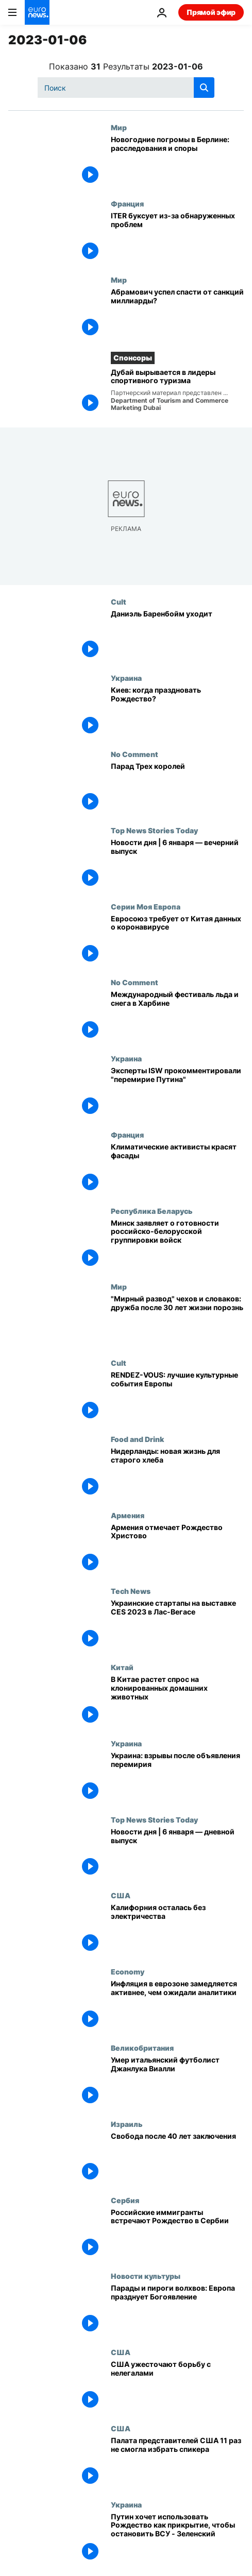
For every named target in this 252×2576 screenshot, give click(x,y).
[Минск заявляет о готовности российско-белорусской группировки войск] (177, 1244)
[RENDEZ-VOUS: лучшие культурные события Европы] (177, 1396)
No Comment (134, 754)
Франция (127, 203)
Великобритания (142, 2047)
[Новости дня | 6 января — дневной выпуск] (177, 1853)
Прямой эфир (211, 12)
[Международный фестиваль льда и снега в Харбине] (177, 1016)
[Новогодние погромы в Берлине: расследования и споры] (177, 161)
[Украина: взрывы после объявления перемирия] (177, 1777)
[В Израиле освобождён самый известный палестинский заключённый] (177, 2158)
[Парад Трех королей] (177, 788)
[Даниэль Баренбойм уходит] (177, 635)
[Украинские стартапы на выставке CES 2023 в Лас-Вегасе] (177, 1625)
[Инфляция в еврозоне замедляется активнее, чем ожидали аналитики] (177, 2005)
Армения (127, 1515)
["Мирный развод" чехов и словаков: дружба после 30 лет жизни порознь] (177, 1320)
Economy (127, 1971)
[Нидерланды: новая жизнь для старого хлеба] (177, 1473)
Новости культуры (145, 2276)
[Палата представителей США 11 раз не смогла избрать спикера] (177, 2462)
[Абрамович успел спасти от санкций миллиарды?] (177, 313)
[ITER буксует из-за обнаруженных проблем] (177, 237)
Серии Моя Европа (145, 906)
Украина (126, 678)
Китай (122, 1667)
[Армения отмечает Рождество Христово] (177, 1549)
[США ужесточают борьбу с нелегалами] (177, 2386)
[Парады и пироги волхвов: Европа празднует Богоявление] (177, 2309)
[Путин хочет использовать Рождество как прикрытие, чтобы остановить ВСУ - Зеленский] (177, 2538)
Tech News (130, 1591)
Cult (118, 601)
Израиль (127, 2124)
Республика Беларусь (152, 1211)
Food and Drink (137, 1439)
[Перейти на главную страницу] (37, 12)
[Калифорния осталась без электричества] (177, 1929)
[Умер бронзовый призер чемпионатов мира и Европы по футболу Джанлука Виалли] (177, 2081)
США (120, 1895)
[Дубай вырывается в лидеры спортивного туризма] (177, 392)
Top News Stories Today (154, 830)
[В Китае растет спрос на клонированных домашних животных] (177, 1701)
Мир (119, 127)
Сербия (125, 2200)
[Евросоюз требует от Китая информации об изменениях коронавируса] (177, 940)
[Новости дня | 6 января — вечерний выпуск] (177, 864)
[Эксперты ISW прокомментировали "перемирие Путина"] (177, 1092)
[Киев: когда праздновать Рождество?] (177, 711)
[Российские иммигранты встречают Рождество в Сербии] (177, 2234)
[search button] (204, 87)
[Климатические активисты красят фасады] (177, 1168)
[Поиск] (126, 87)
